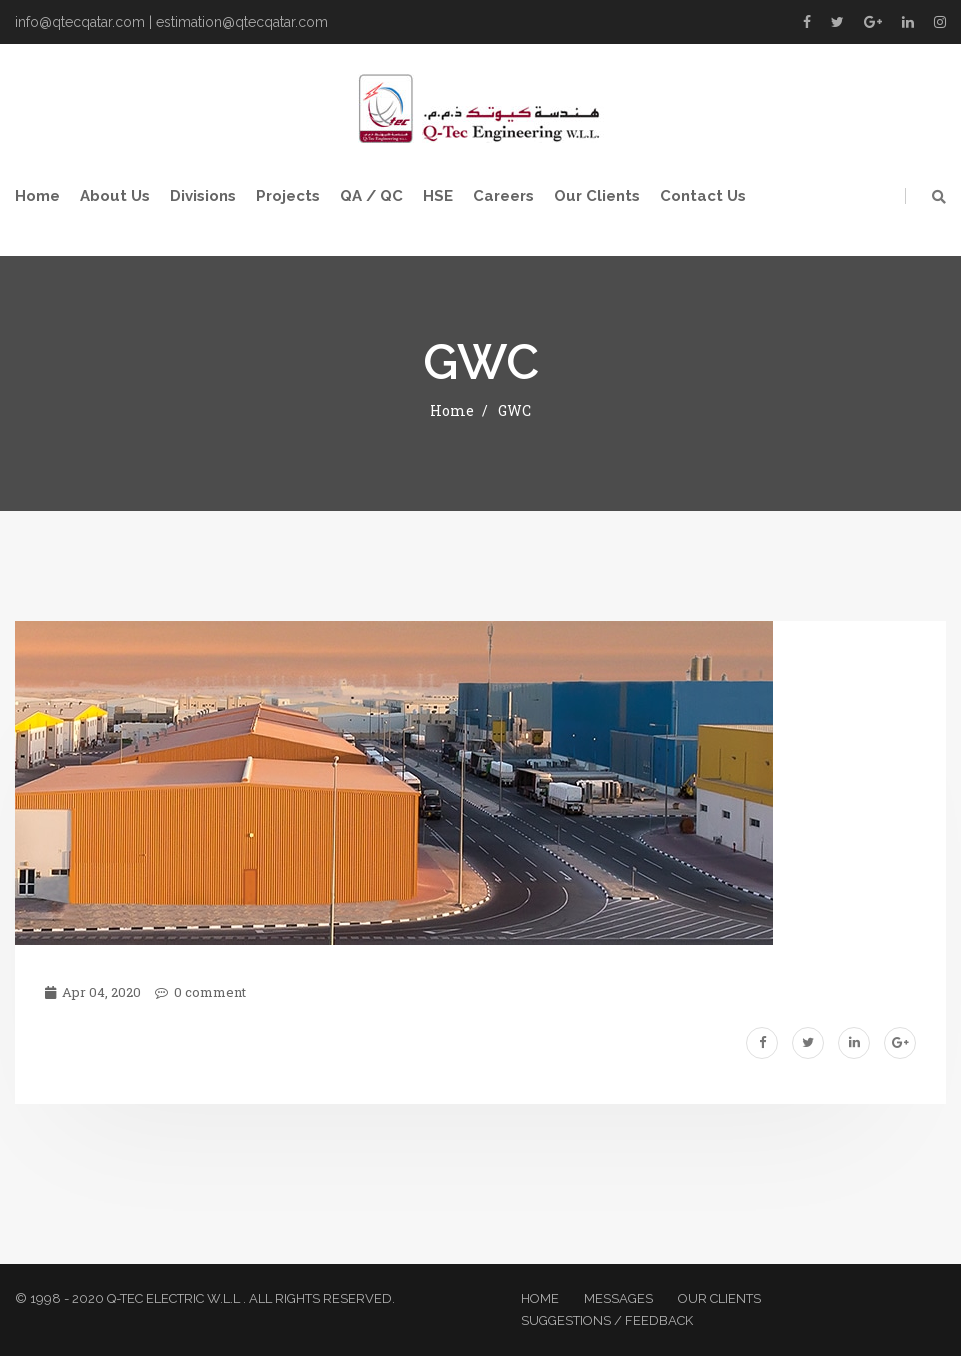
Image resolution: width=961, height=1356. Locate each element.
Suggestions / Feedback (607, 1320)
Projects (288, 196)
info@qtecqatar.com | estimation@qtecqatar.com (171, 22)
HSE (438, 196)
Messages (618, 1298)
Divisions (203, 196)
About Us (115, 196)
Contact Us (703, 196)
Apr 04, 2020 (93, 992)
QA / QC (371, 196)
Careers (503, 196)
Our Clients (597, 196)
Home (37, 196)
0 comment (200, 992)
